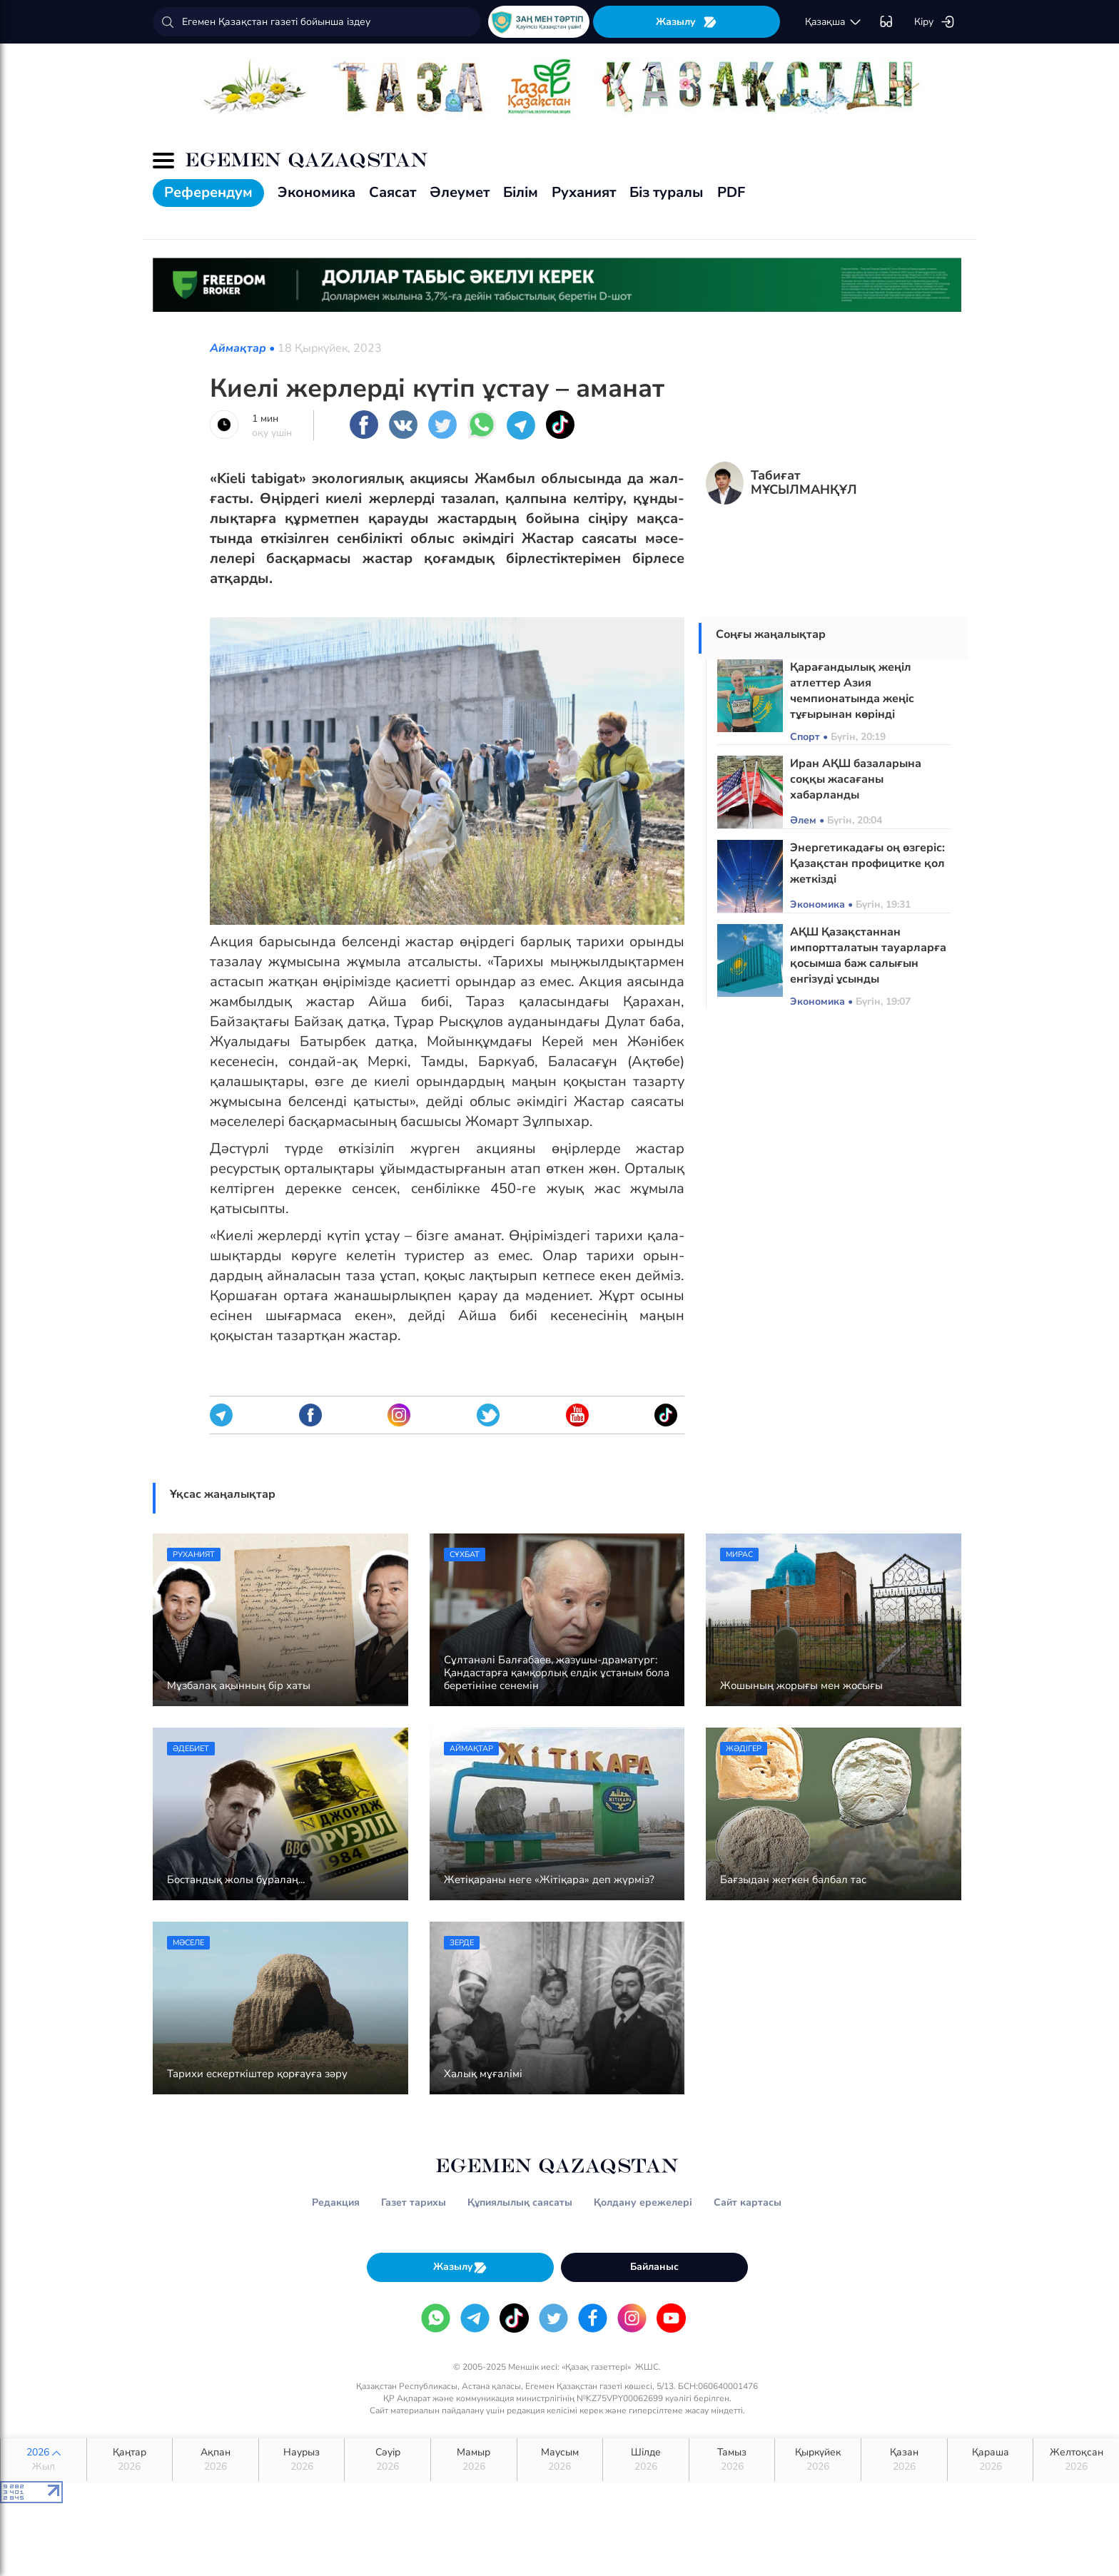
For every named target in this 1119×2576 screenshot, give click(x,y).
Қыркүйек (818, 2459)
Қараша (990, 2459)
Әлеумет (460, 192)
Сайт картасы (747, 2202)
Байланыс (654, 2266)
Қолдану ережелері (643, 2202)
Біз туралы (666, 192)
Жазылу (686, 21)
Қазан (904, 2459)
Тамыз (732, 2459)
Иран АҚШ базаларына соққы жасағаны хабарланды (855, 779)
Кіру (934, 22)
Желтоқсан (1076, 2459)
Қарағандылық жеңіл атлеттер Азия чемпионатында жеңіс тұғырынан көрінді (852, 690)
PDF (731, 192)
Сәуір (387, 2459)
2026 (43, 2459)
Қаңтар (130, 2459)
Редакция (336, 2202)
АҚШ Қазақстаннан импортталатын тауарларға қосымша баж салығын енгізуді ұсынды (868, 955)
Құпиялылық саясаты (519, 2202)
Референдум (208, 192)
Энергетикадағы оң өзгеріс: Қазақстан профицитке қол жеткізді (867, 863)
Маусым (560, 2459)
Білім (520, 192)
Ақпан (215, 2459)
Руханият (584, 192)
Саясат (392, 192)
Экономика (316, 192)
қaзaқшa (833, 22)
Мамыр (474, 2459)
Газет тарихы (413, 2202)
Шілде (646, 2459)
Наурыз (302, 2459)
